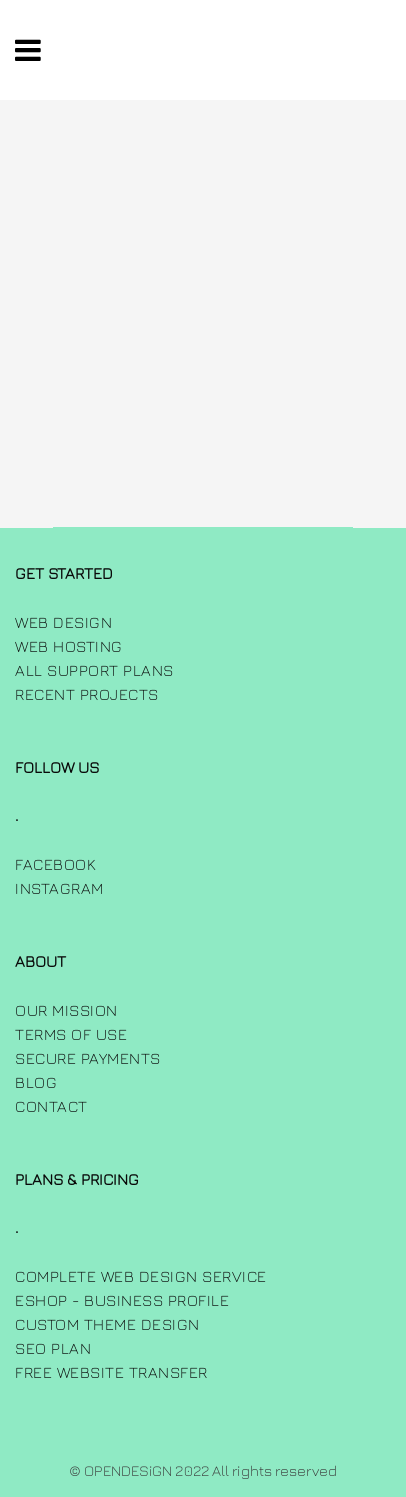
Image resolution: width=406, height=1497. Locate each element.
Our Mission (66, 1010)
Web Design (63, 622)
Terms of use (71, 1034)
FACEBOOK (55, 864)
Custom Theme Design (107, 1324)
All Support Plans (94, 670)
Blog (36, 1082)
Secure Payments (88, 1058)
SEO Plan (53, 1348)
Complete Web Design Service (141, 1276)
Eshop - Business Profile (122, 1300)
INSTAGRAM (59, 888)
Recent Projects (87, 694)
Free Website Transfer (111, 1372)
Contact (51, 1106)
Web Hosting (69, 646)
